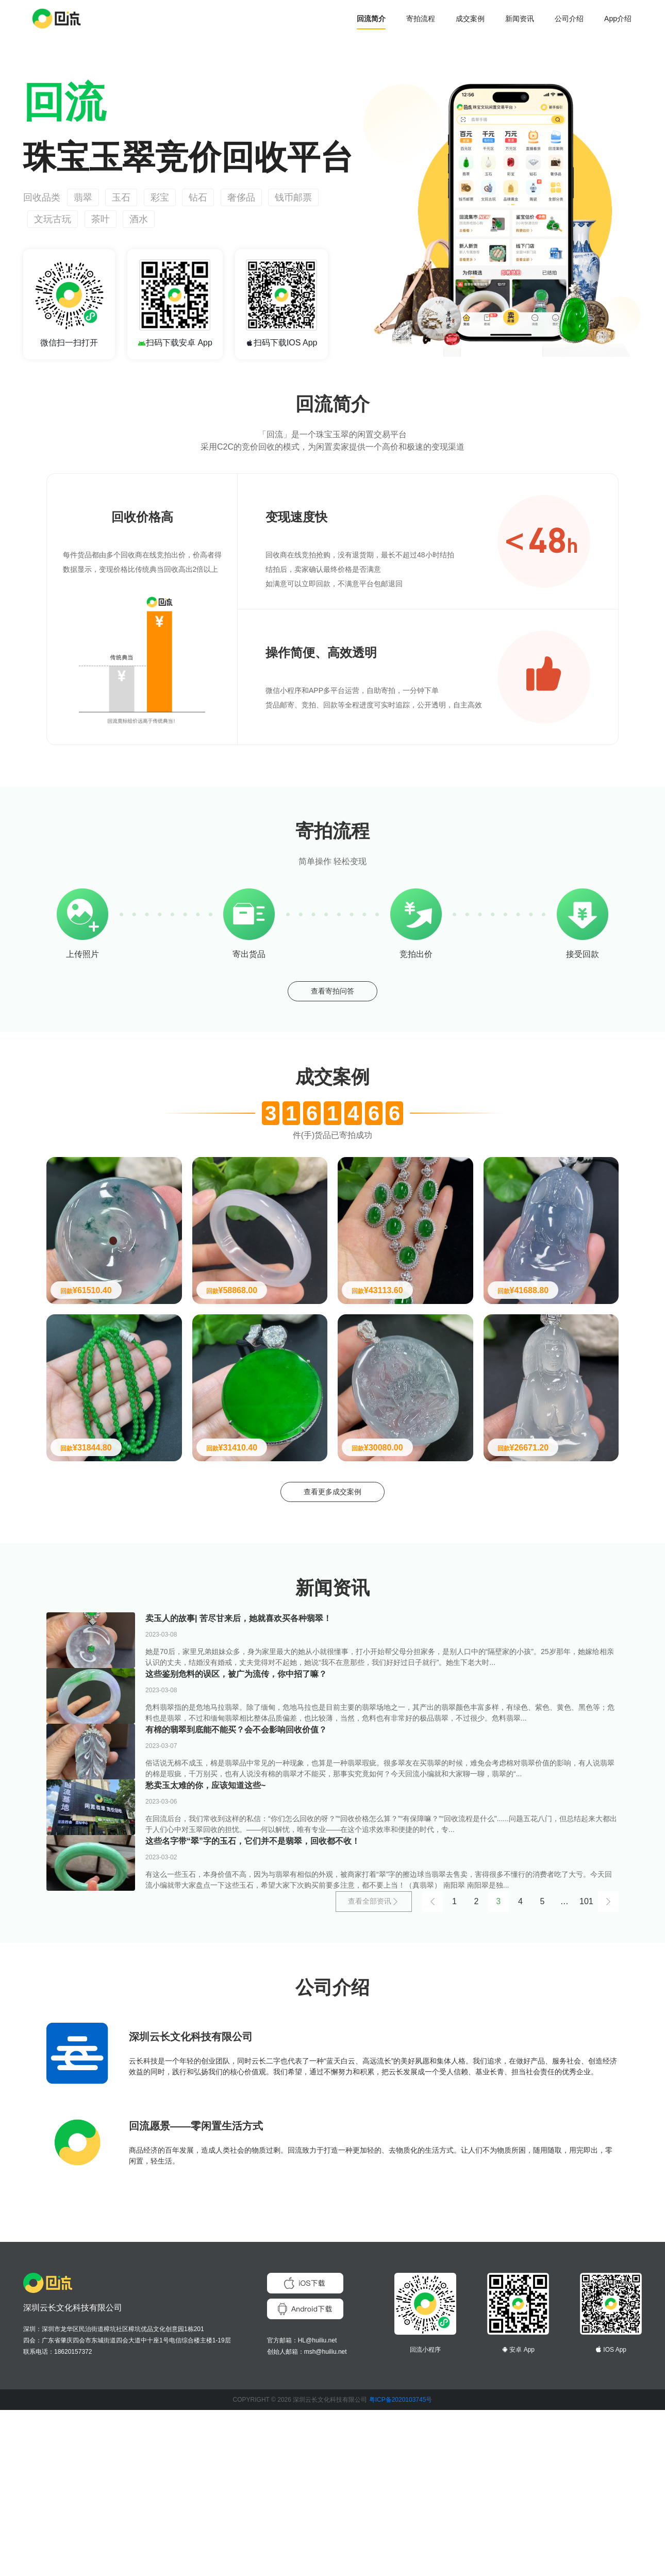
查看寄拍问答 (332, 994)
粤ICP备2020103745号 (401, 2565)
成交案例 (470, 18)
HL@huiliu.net (317, 2506)
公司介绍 (569, 18)
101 (586, 2066)
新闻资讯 (519, 18)
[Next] (608, 2067)
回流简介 (371, 18)
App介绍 (617, 18)
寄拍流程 (420, 18)
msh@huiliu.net (325, 2517)
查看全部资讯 (368, 2067)
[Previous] (427, 2067)
